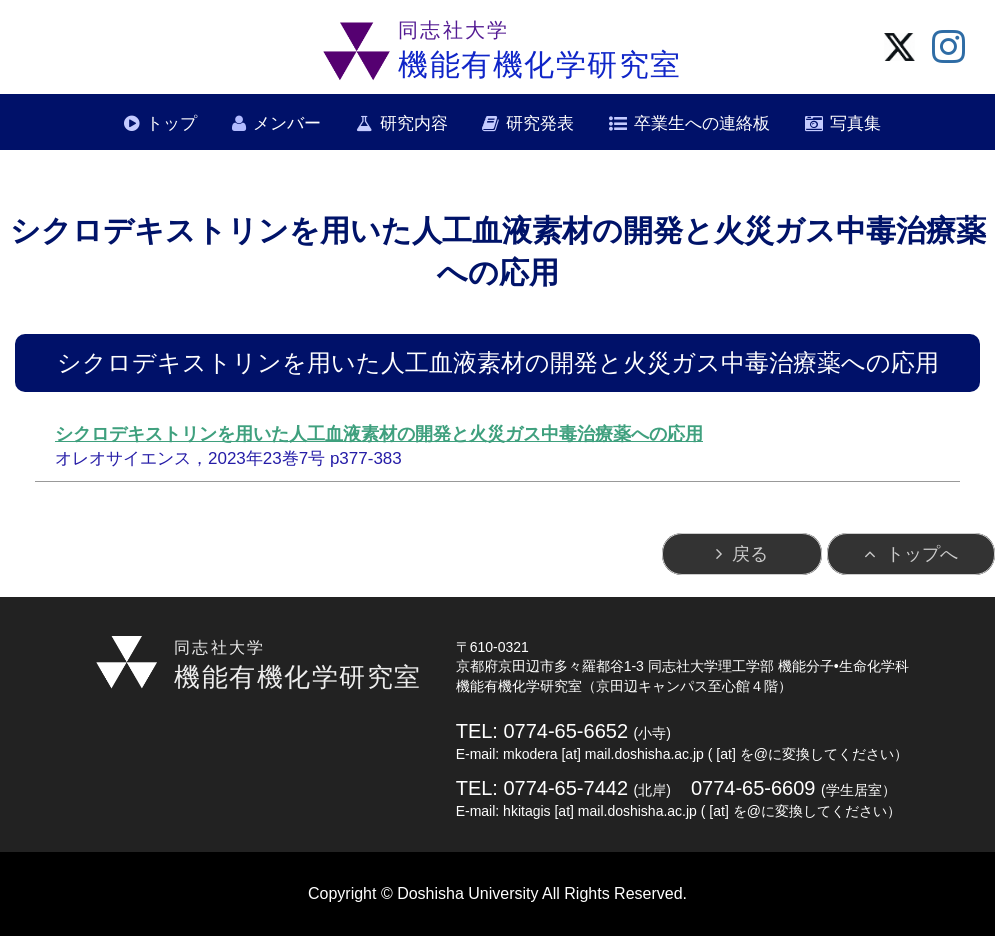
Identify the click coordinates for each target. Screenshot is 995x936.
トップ (171, 123)
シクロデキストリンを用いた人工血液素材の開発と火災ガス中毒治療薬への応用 (379, 434)
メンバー (287, 123)
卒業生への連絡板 (702, 123)
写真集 (855, 123)
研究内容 (414, 123)
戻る (750, 554)
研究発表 (540, 123)
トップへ (922, 554)
